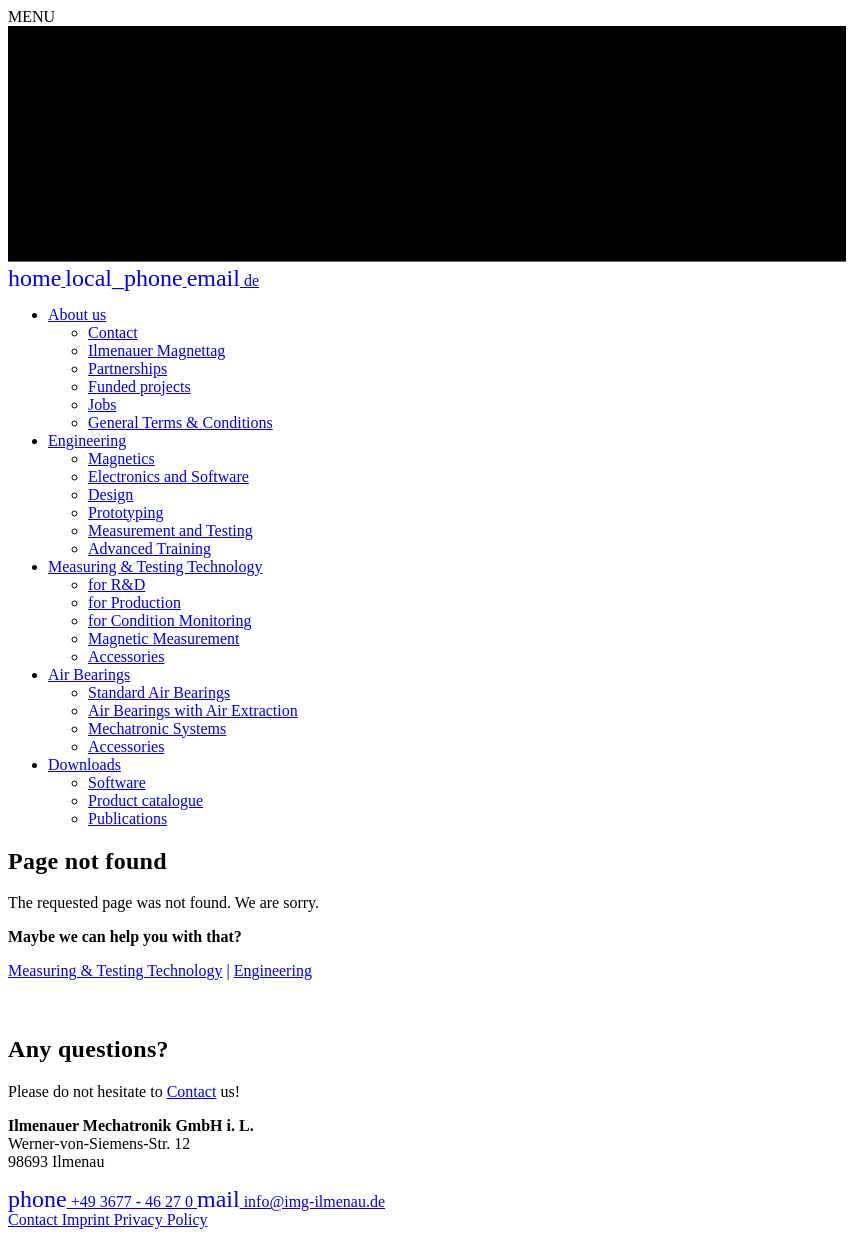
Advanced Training (149, 548)
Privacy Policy (161, 1219)
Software (117, 782)
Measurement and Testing (170, 530)
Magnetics (121, 458)
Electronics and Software (168, 476)
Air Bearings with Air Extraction (193, 710)
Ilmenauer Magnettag (156, 350)
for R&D (116, 584)
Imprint (88, 1219)
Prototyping (126, 512)
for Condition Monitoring (170, 620)
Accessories (126, 656)
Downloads (84, 764)
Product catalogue (145, 800)
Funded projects (139, 386)
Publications (127, 818)
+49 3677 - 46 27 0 (102, 1201)
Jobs (102, 404)
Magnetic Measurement (164, 638)
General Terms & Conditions (180, 422)
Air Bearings (89, 674)
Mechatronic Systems (157, 728)
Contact (113, 332)
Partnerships (127, 368)
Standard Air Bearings (159, 692)
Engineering (87, 440)
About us (77, 314)
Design (110, 494)
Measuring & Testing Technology (155, 566)
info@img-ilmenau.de (291, 1201)
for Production (134, 602)
